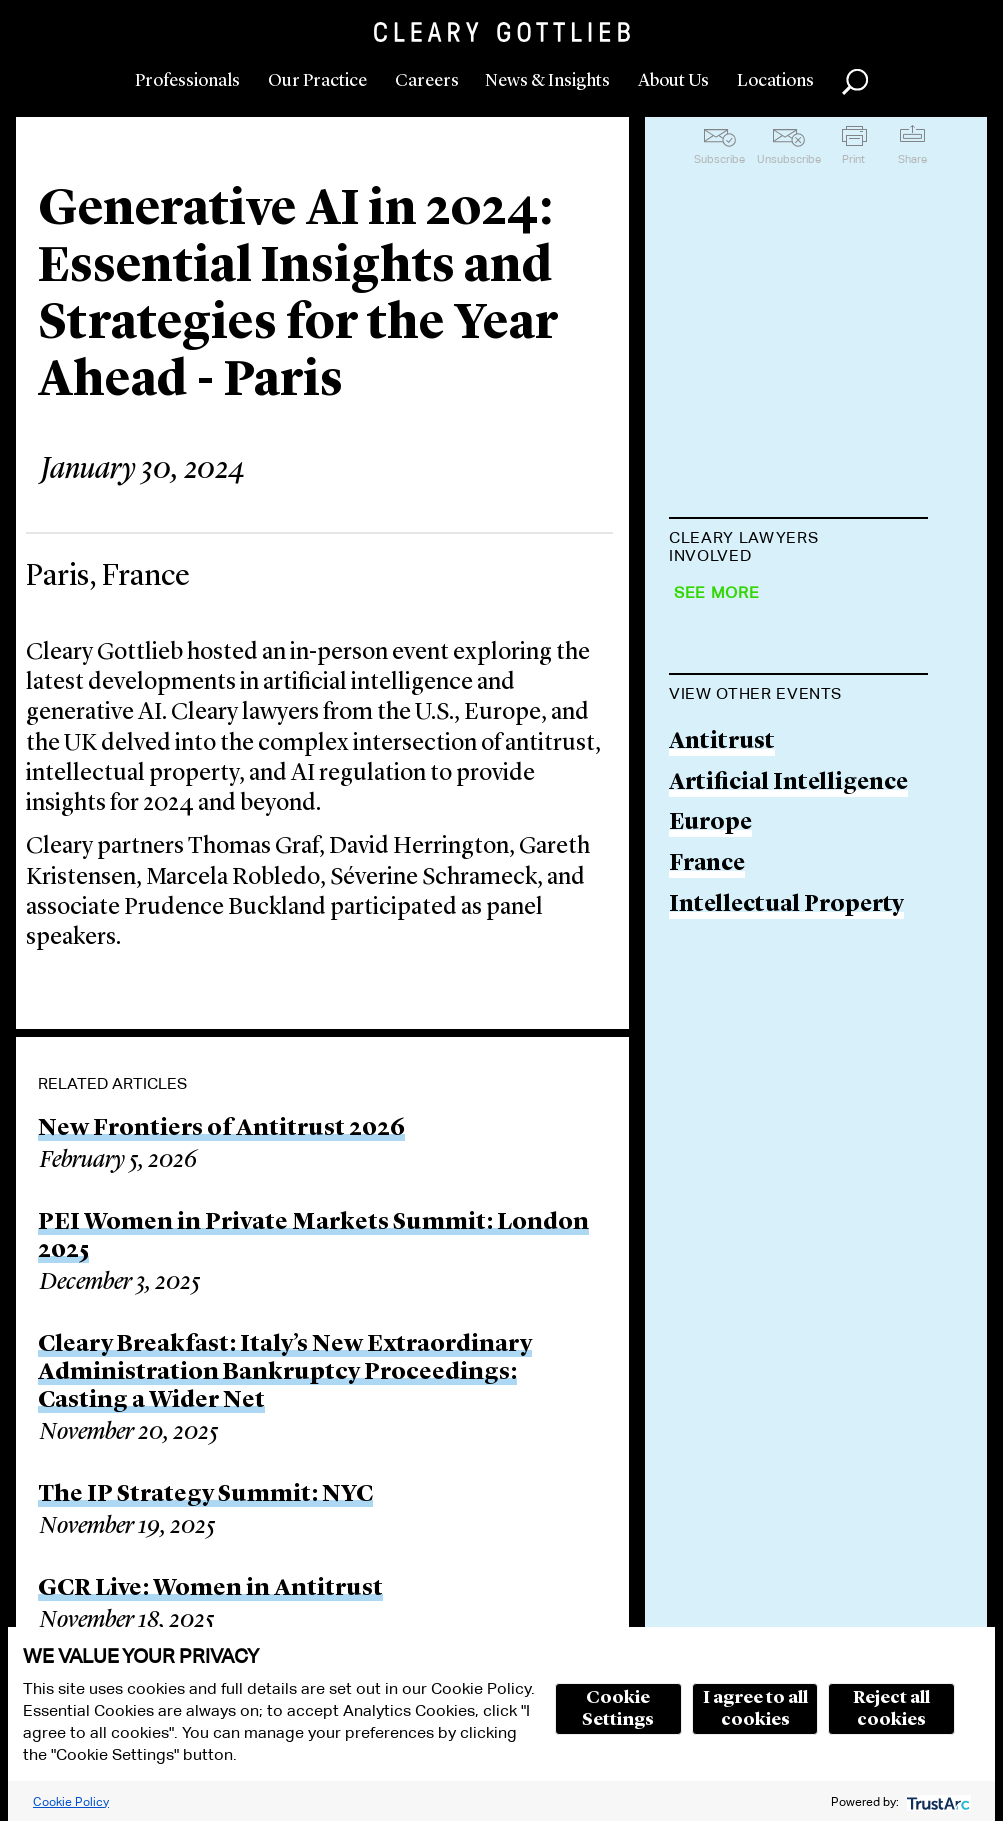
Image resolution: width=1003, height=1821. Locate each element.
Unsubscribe (789, 159)
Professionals (187, 81)
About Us (673, 81)
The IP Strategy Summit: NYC (205, 1495)
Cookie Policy (71, 1801)
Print (853, 159)
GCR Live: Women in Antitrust (210, 1589)
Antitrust (722, 1149)
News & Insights (547, 81)
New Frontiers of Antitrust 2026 (221, 1129)
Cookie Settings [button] (618, 1709)
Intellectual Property (786, 1311)
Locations (775, 81)
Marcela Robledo (763, 835)
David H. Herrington (784, 682)
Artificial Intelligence (788, 1189)
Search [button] (855, 82)
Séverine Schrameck (779, 911)
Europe (710, 1230)
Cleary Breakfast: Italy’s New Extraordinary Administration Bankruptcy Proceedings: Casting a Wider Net (285, 1373)
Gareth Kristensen (772, 758)
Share (912, 159)
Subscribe (719, 159)
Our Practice (317, 81)
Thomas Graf (742, 605)
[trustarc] (936, 1801)
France (707, 1270)
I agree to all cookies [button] (755, 1709)
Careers (427, 81)
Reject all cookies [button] (891, 1709)
